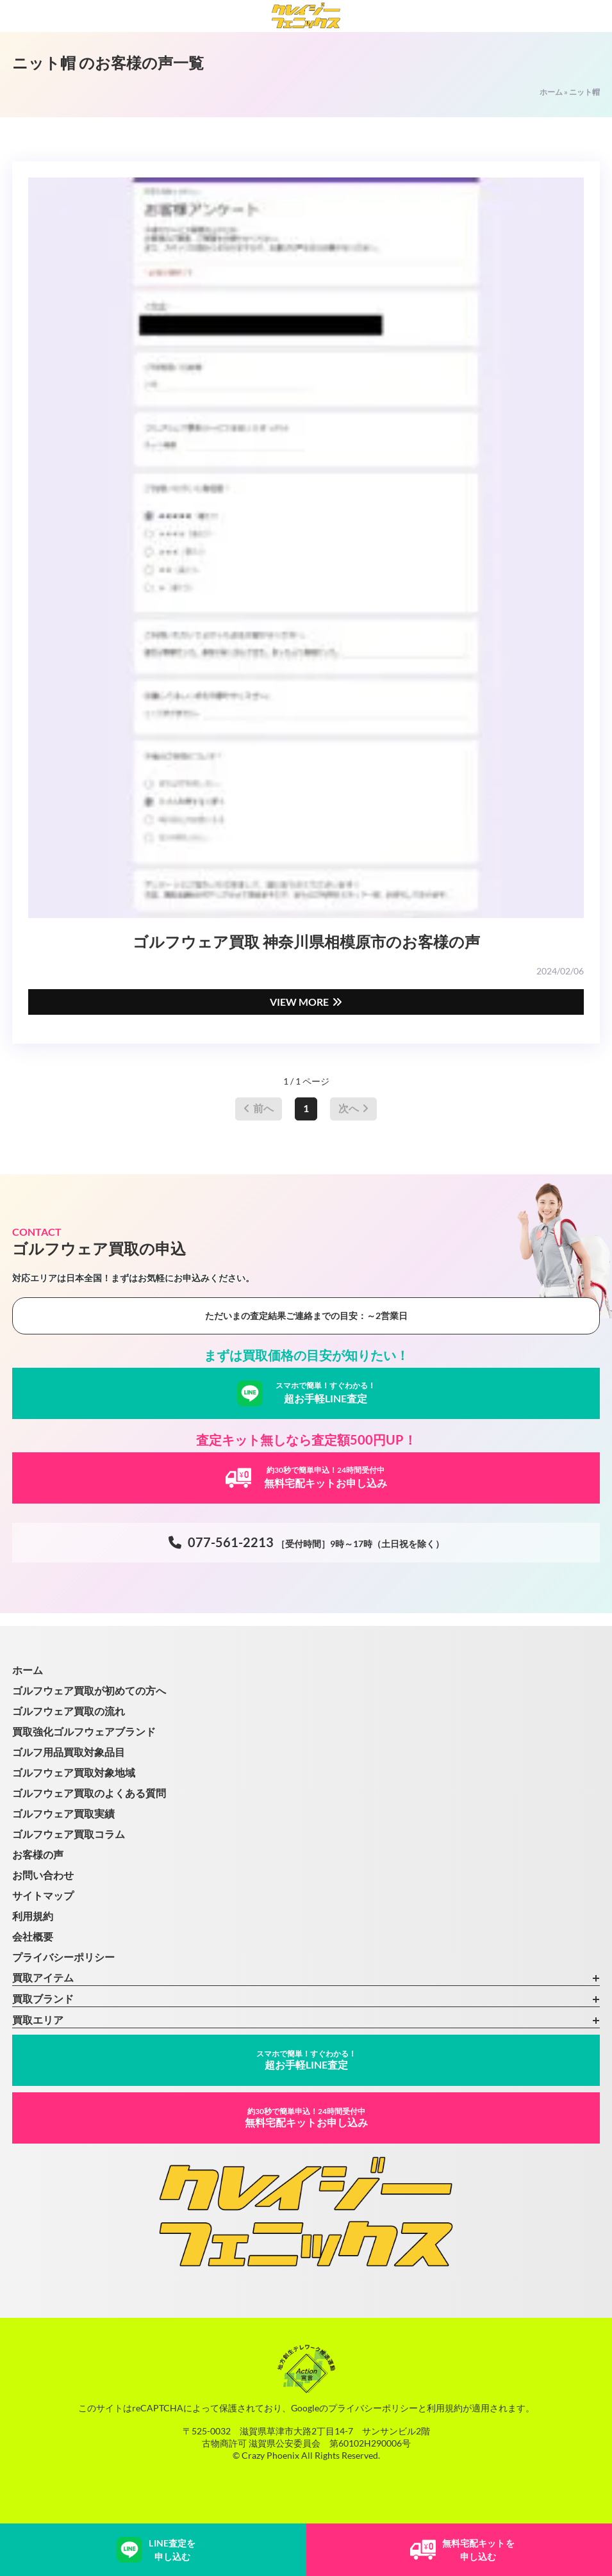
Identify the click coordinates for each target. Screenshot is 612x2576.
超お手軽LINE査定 (306, 2060)
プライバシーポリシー (63, 1957)
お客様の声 (37, 1854)
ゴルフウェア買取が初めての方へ (89, 1690)
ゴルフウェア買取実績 (63, 1813)
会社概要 (32, 1936)
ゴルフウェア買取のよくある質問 (89, 1793)
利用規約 (32, 1916)
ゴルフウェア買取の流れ (68, 1711)
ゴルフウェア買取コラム (68, 1834)
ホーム (551, 92)
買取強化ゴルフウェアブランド (84, 1731)
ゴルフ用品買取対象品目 (68, 1752)
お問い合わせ (43, 1875)
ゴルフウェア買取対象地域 (73, 1772)
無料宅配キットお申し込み (306, 2117)
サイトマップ (43, 1895)
